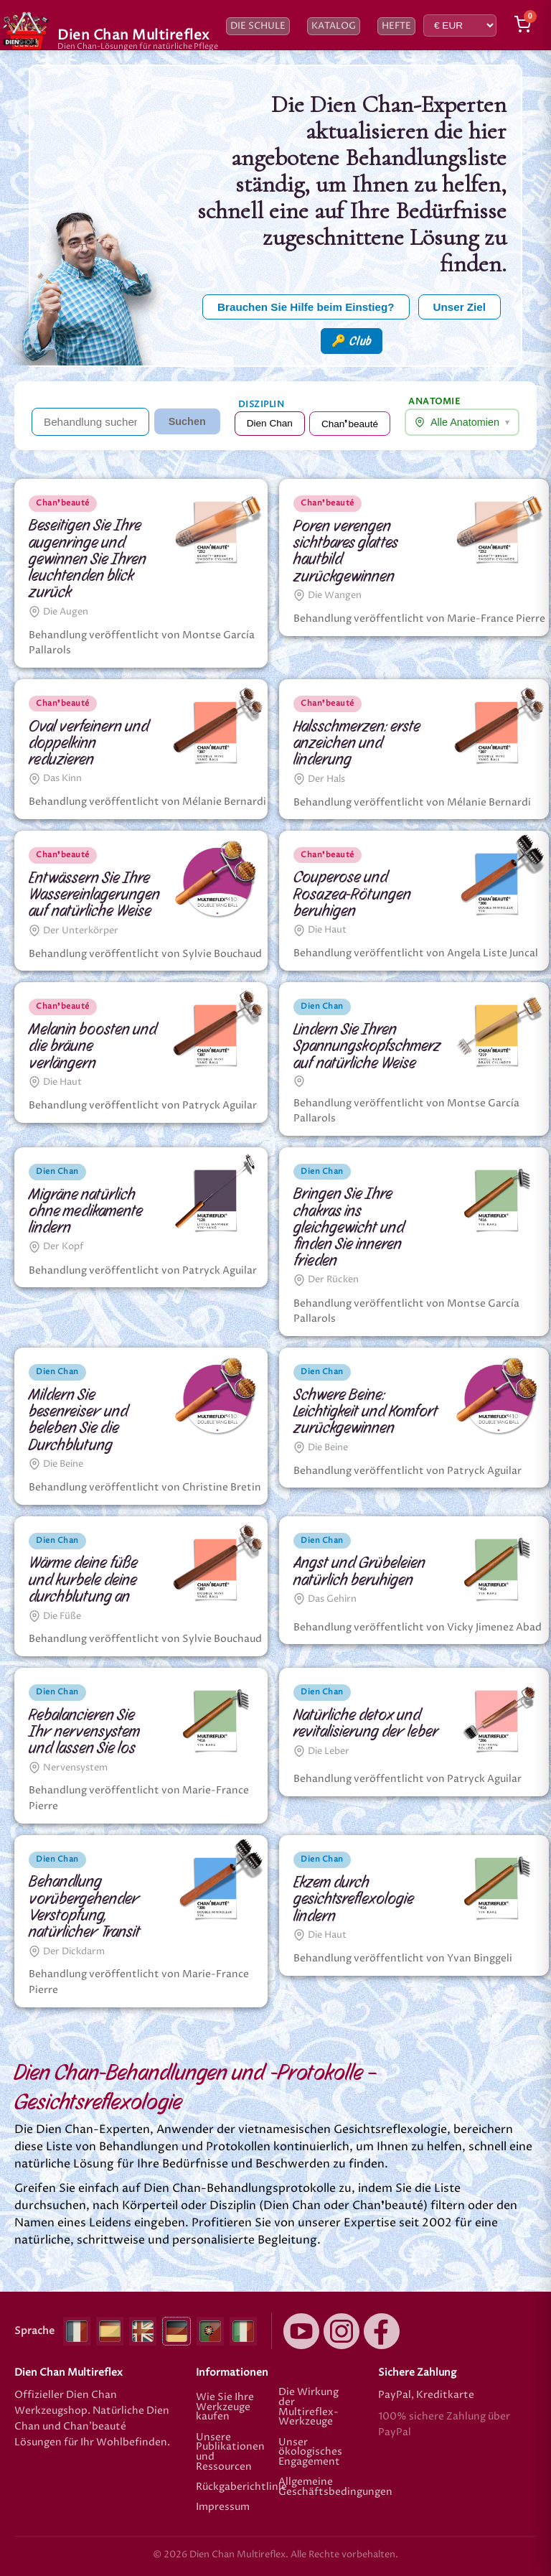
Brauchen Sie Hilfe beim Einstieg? (305, 307)
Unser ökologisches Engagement (310, 2452)
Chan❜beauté (349, 424)
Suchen (187, 421)
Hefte (396, 26)
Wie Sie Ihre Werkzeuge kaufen (225, 2407)
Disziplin (261, 404)
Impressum (223, 2508)
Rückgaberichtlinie (234, 2487)
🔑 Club (351, 341)
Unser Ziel (459, 307)
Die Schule (258, 26)
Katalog (333, 26)
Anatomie (434, 402)
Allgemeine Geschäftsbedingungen (316, 2487)
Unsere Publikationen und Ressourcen (230, 2452)
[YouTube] (301, 2331)
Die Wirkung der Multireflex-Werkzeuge (308, 2407)
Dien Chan (270, 423)
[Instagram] (341, 2331)
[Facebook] (382, 2331)
